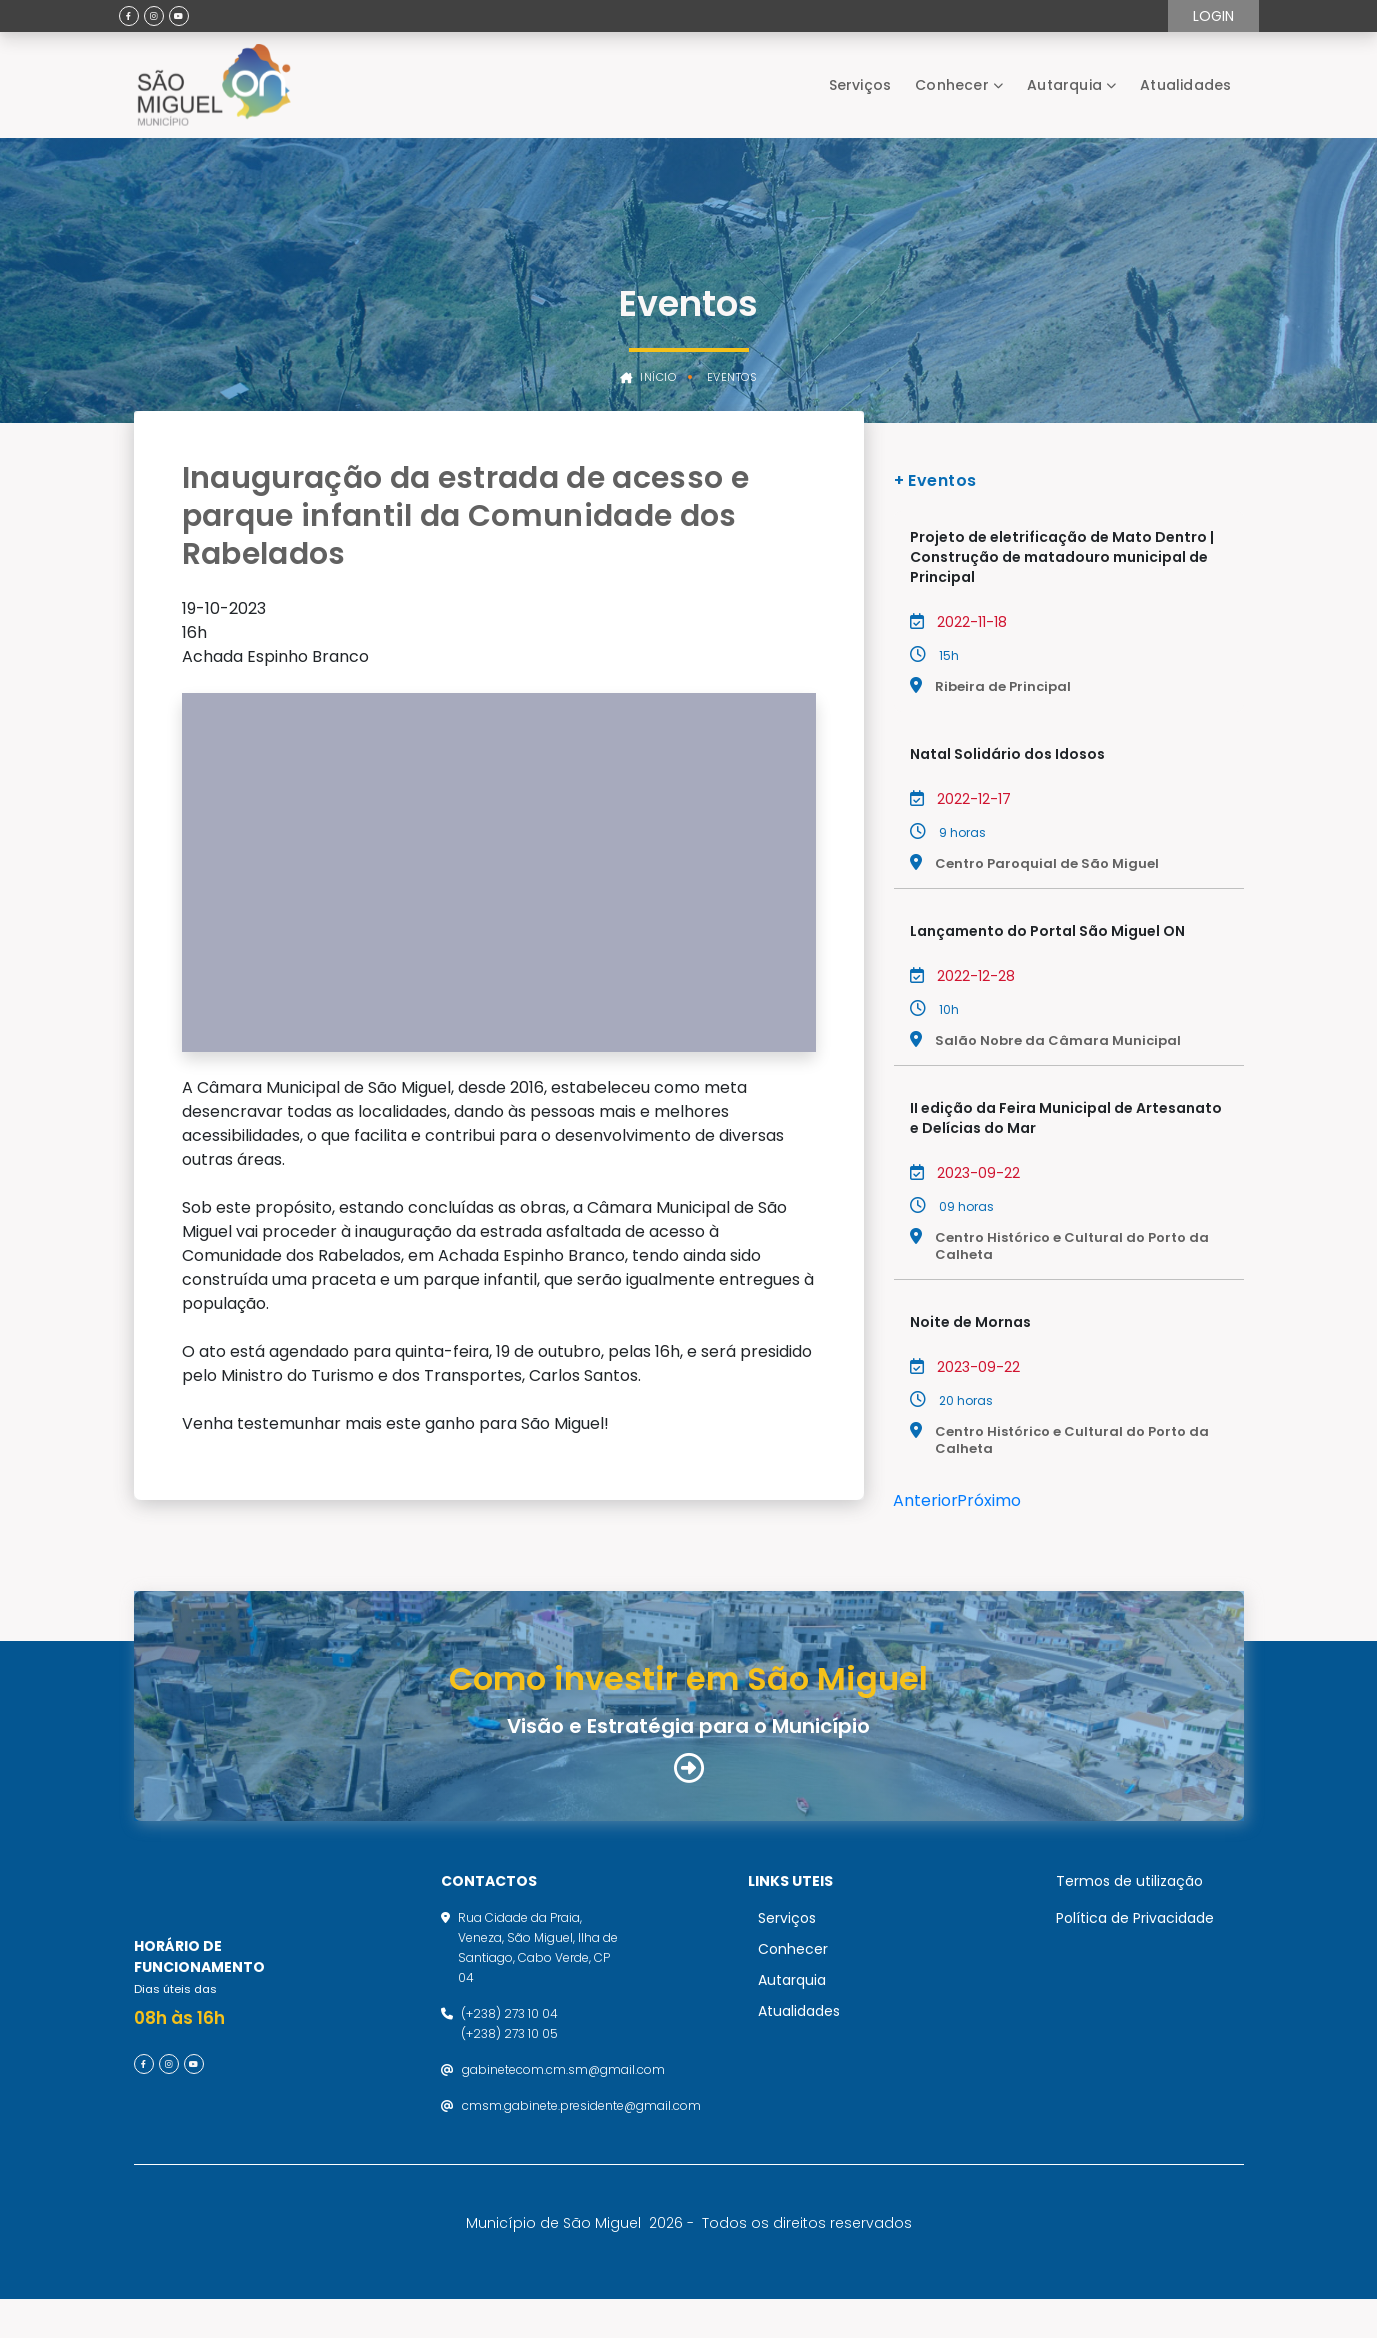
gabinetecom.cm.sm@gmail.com (563, 2088)
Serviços (860, 85)
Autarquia (1064, 85)
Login (1213, 16)
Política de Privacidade (1135, 1937)
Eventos (732, 377)
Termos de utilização (1129, 1900)
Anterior (925, 1500)
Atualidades (1185, 85)
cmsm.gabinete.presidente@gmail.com (581, 2124)
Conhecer (952, 85)
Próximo (989, 1500)
